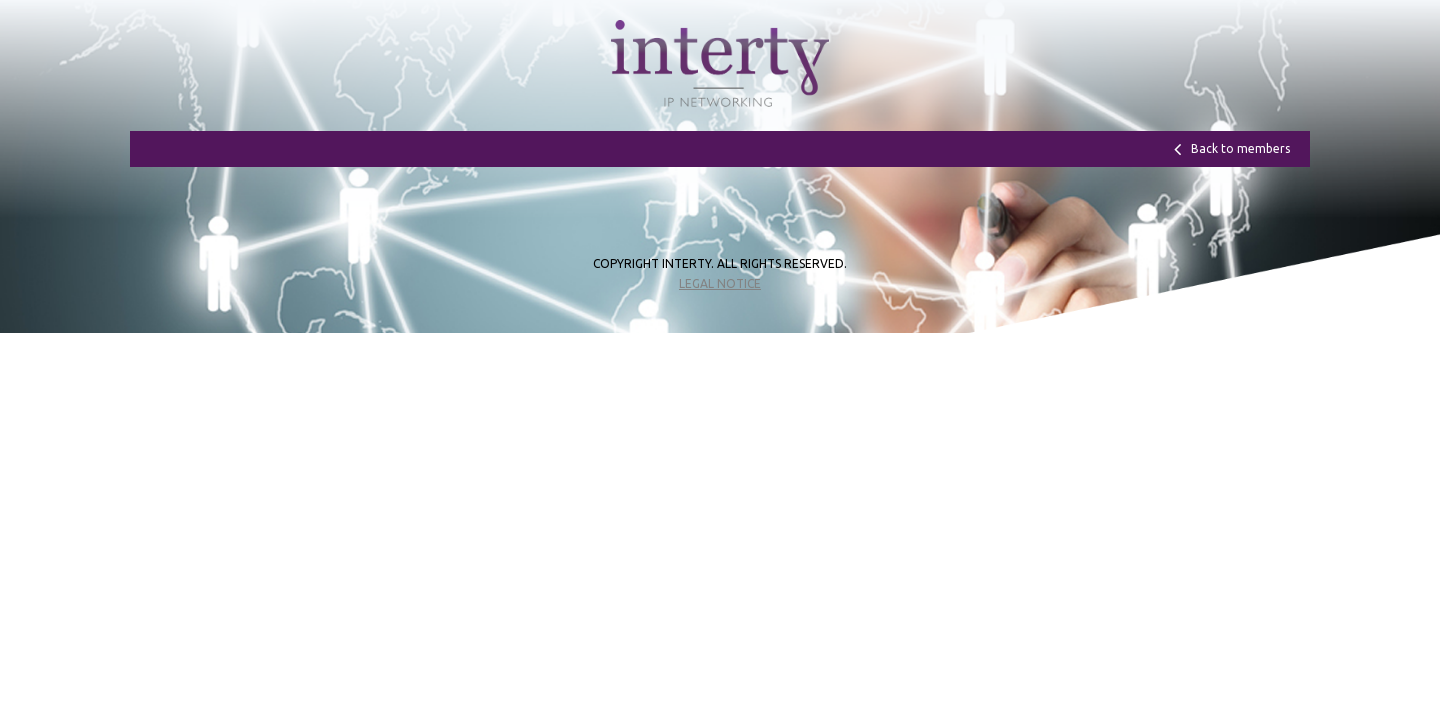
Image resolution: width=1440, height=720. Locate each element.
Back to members (1240, 148)
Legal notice (720, 283)
